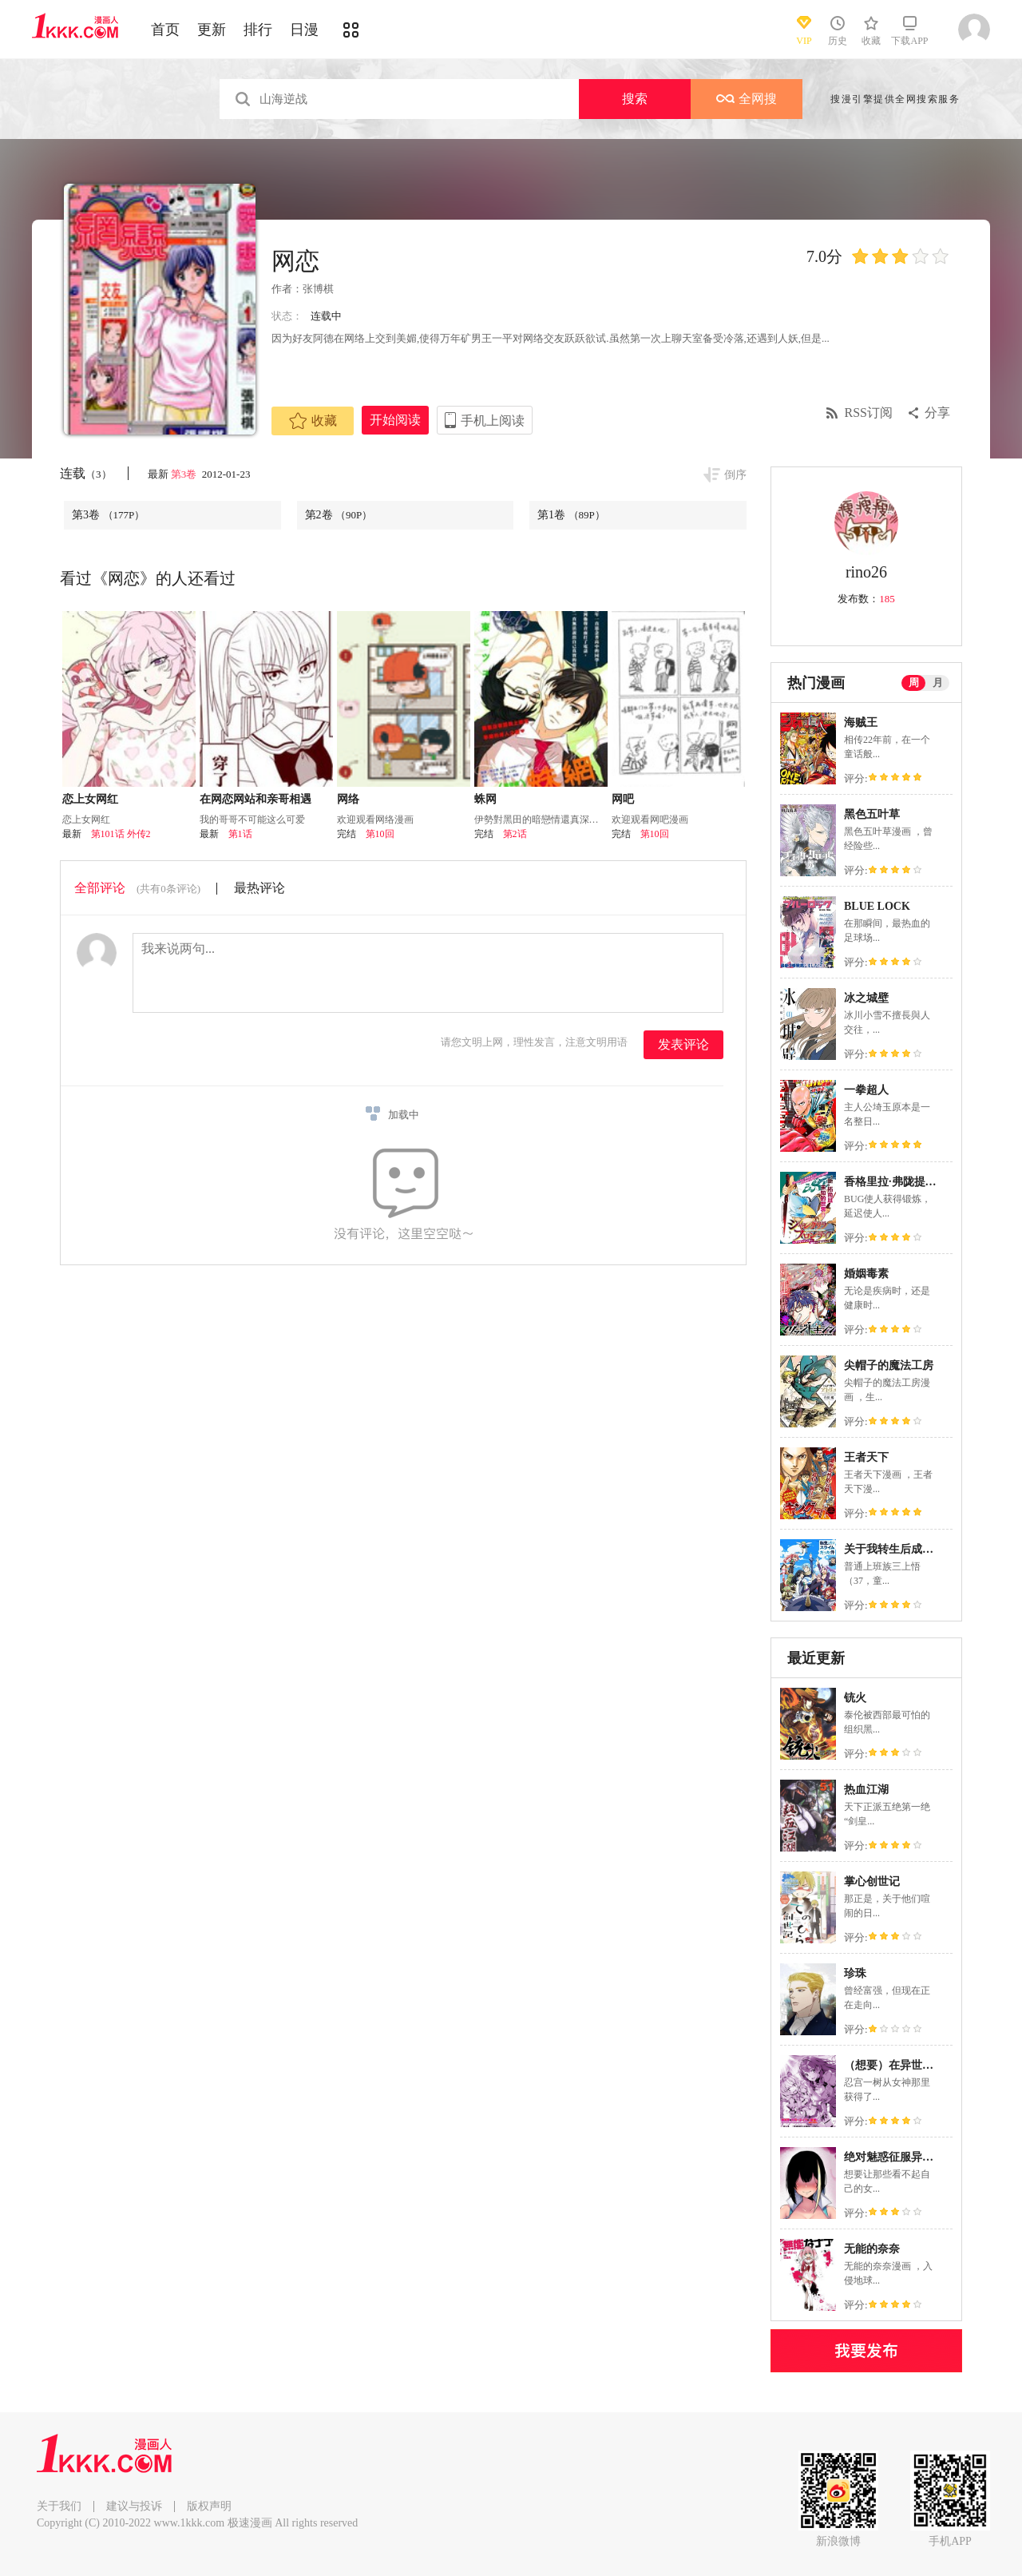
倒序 (735, 475)
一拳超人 (866, 1090)
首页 (165, 30)
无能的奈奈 (872, 2249)
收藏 (313, 421)
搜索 (635, 98)
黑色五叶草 (872, 814)
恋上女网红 (90, 799)
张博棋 (318, 289)
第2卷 (339, 515)
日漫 (304, 30)
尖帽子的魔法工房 (888, 1365)
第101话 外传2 (121, 833)
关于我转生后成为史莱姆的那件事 (928, 1549)
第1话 (240, 833)
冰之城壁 (866, 998)
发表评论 (683, 1044)
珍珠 (855, 1973)
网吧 (623, 799)
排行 (258, 30)
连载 (86, 473)
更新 (211, 30)
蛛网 (485, 799)
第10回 (380, 833)
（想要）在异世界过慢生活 (911, 2065)
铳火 (855, 1698)
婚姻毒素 (866, 1274)
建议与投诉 (134, 2506)
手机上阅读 (493, 420)
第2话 (515, 833)
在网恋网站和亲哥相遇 (255, 799)
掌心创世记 (872, 1881)
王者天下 (866, 1457)
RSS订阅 (869, 412)
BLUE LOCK (877, 906)
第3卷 (185, 474)
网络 (348, 799)
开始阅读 (395, 420)
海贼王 (860, 722)
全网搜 (746, 98)
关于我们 (59, 2506)
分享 (937, 412)
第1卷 (571, 515)
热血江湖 (866, 1790)
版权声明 (209, 2506)
